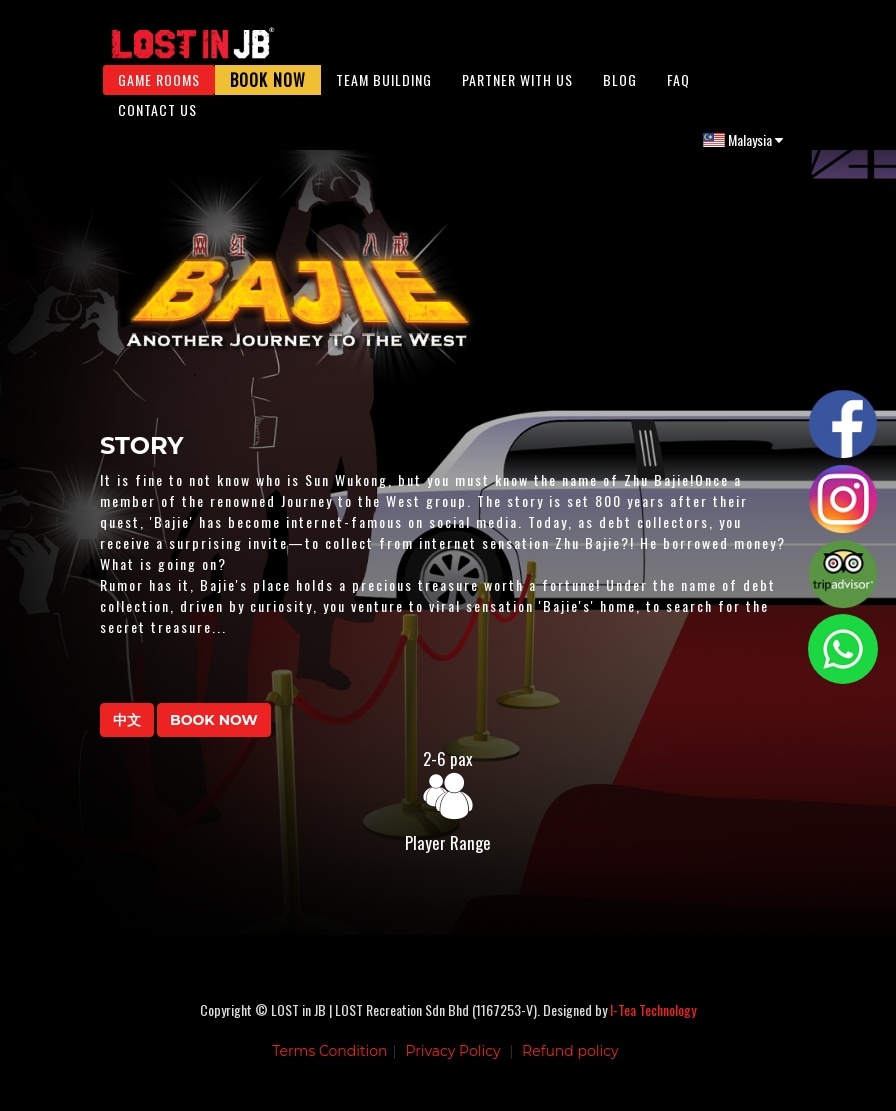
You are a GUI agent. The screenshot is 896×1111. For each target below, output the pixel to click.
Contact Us (157, 119)
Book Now (268, 90)
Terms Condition (329, 1066)
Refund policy (570, 1066)
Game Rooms (159, 89)
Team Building (384, 89)
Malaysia (743, 149)
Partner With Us (517, 89)
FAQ (678, 89)
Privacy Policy (452, 1066)
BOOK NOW (214, 735)
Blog (620, 89)
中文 (127, 735)
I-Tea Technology (653, 1024)
